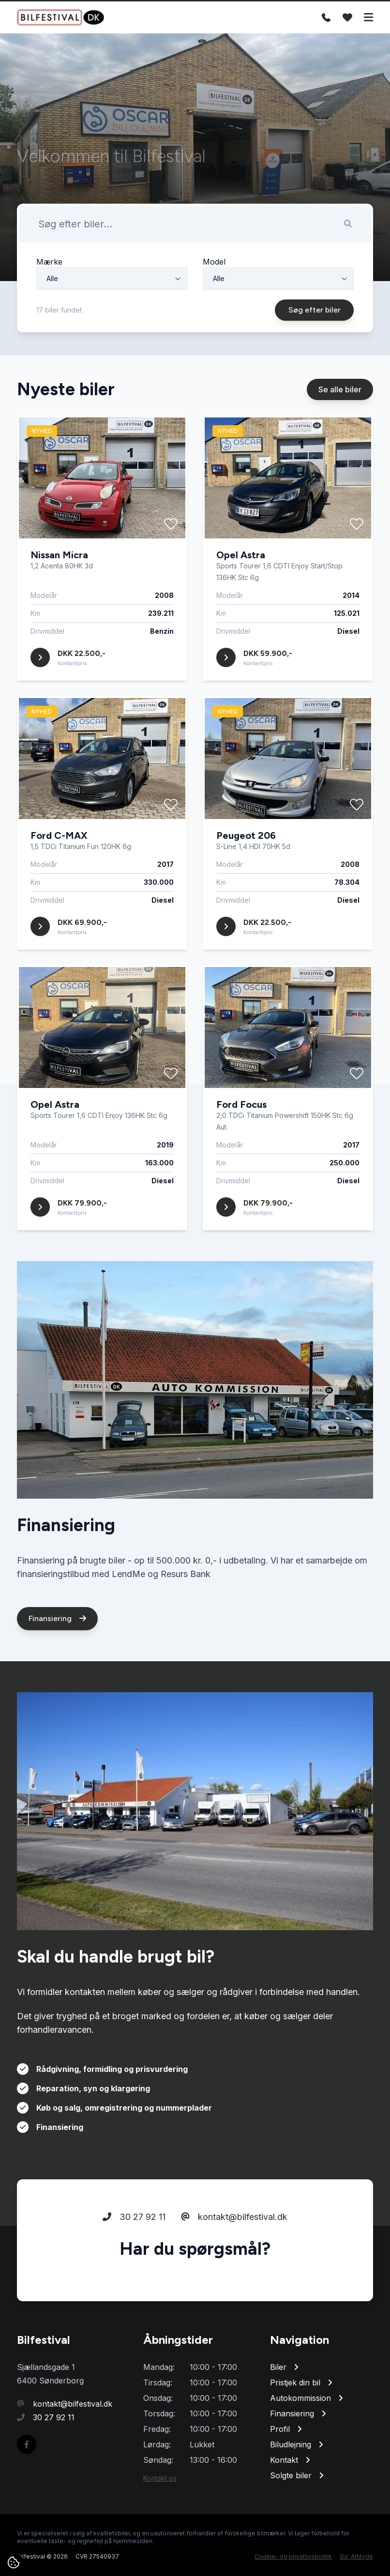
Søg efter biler (316, 354)
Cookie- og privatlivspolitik (293, 2556)
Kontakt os (160, 2478)
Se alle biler (339, 434)
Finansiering (57, 1663)
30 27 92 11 (134, 2261)
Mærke (49, 307)
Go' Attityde (356, 2556)
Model (214, 307)
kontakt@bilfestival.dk (234, 2261)
